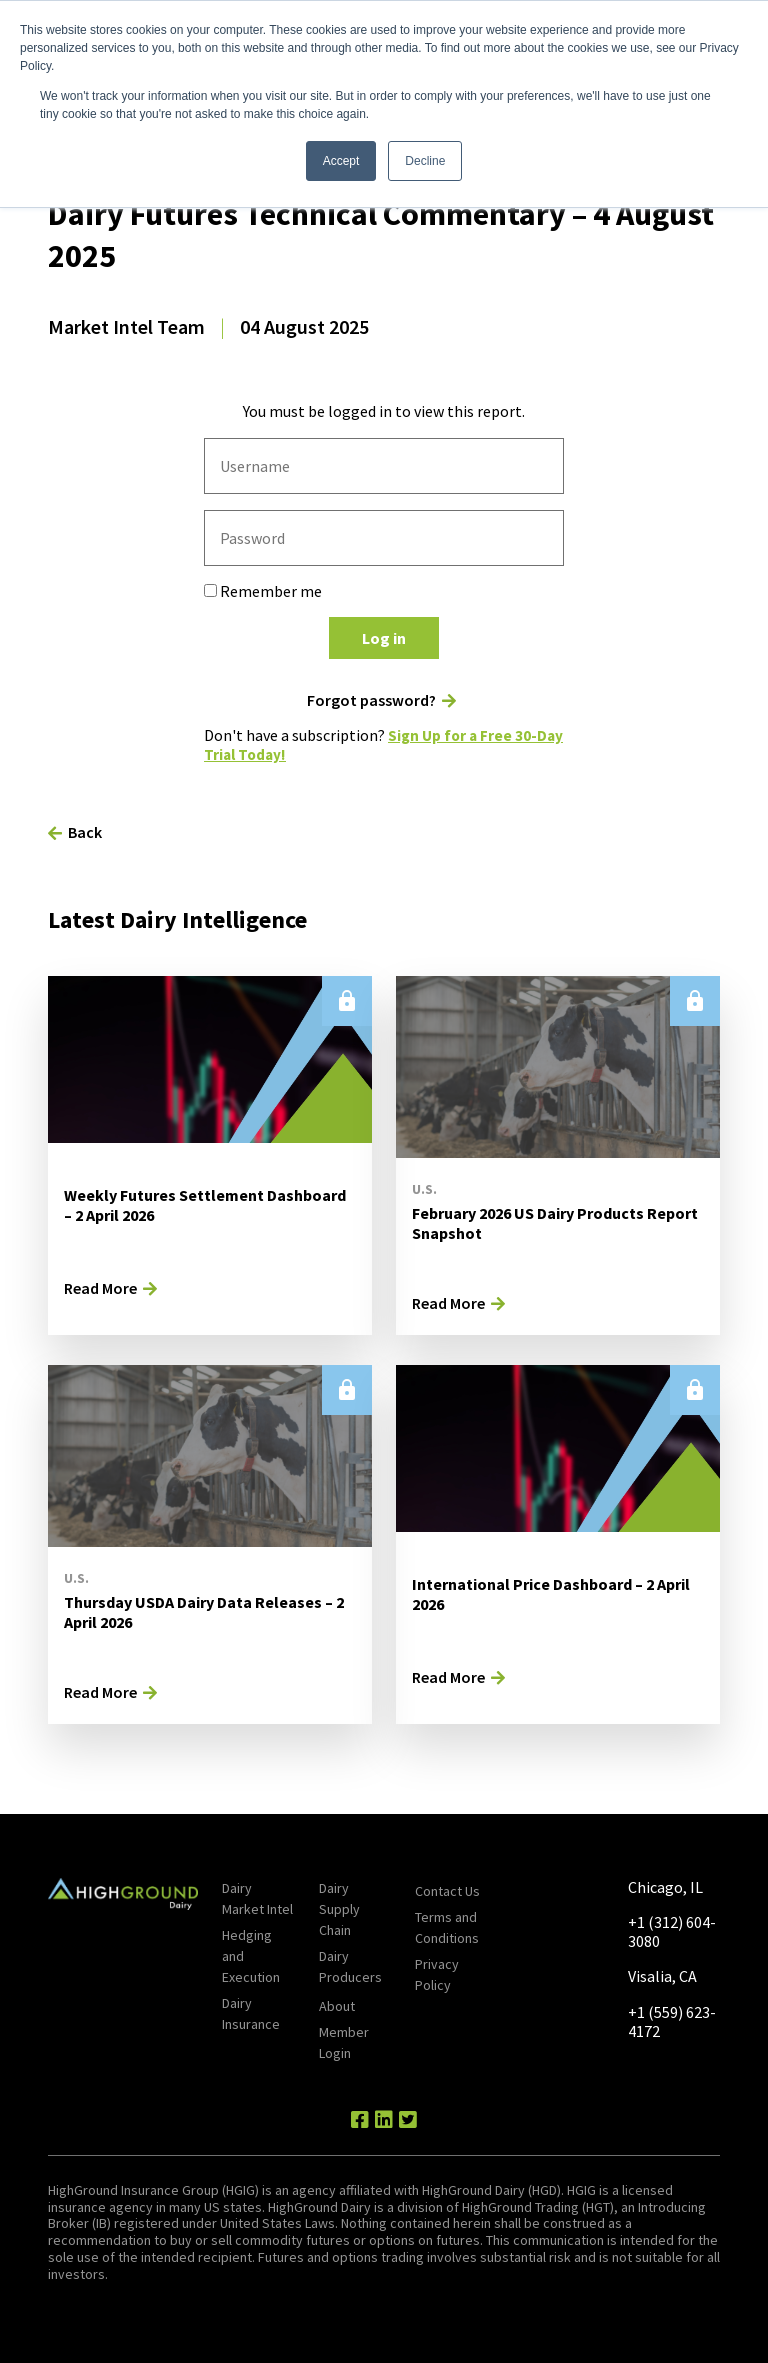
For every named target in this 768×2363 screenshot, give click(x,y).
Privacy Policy (437, 1974)
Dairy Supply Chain (339, 1909)
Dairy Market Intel (257, 1898)
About (337, 2006)
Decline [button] (425, 161)
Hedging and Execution (251, 1956)
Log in (384, 638)
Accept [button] (341, 161)
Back (85, 832)
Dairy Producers (350, 1966)
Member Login (344, 2042)
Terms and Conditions (447, 1927)
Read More (100, 1288)
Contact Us (447, 1891)
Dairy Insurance (251, 2013)
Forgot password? (371, 700)
